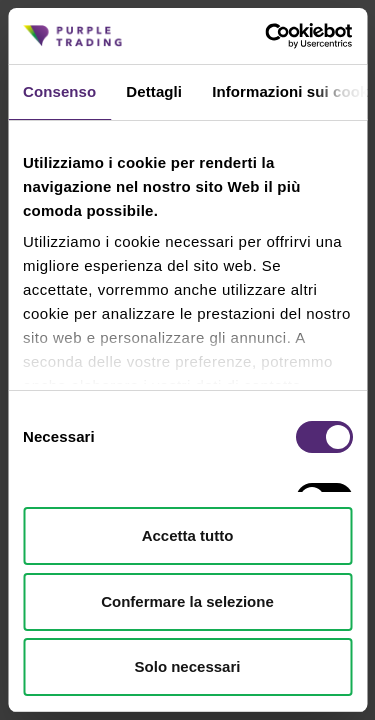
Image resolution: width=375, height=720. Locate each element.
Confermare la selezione (187, 601)
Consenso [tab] (59, 91)
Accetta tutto (188, 535)
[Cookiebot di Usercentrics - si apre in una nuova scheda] (267, 36)
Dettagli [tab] (154, 91)
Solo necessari (188, 666)
